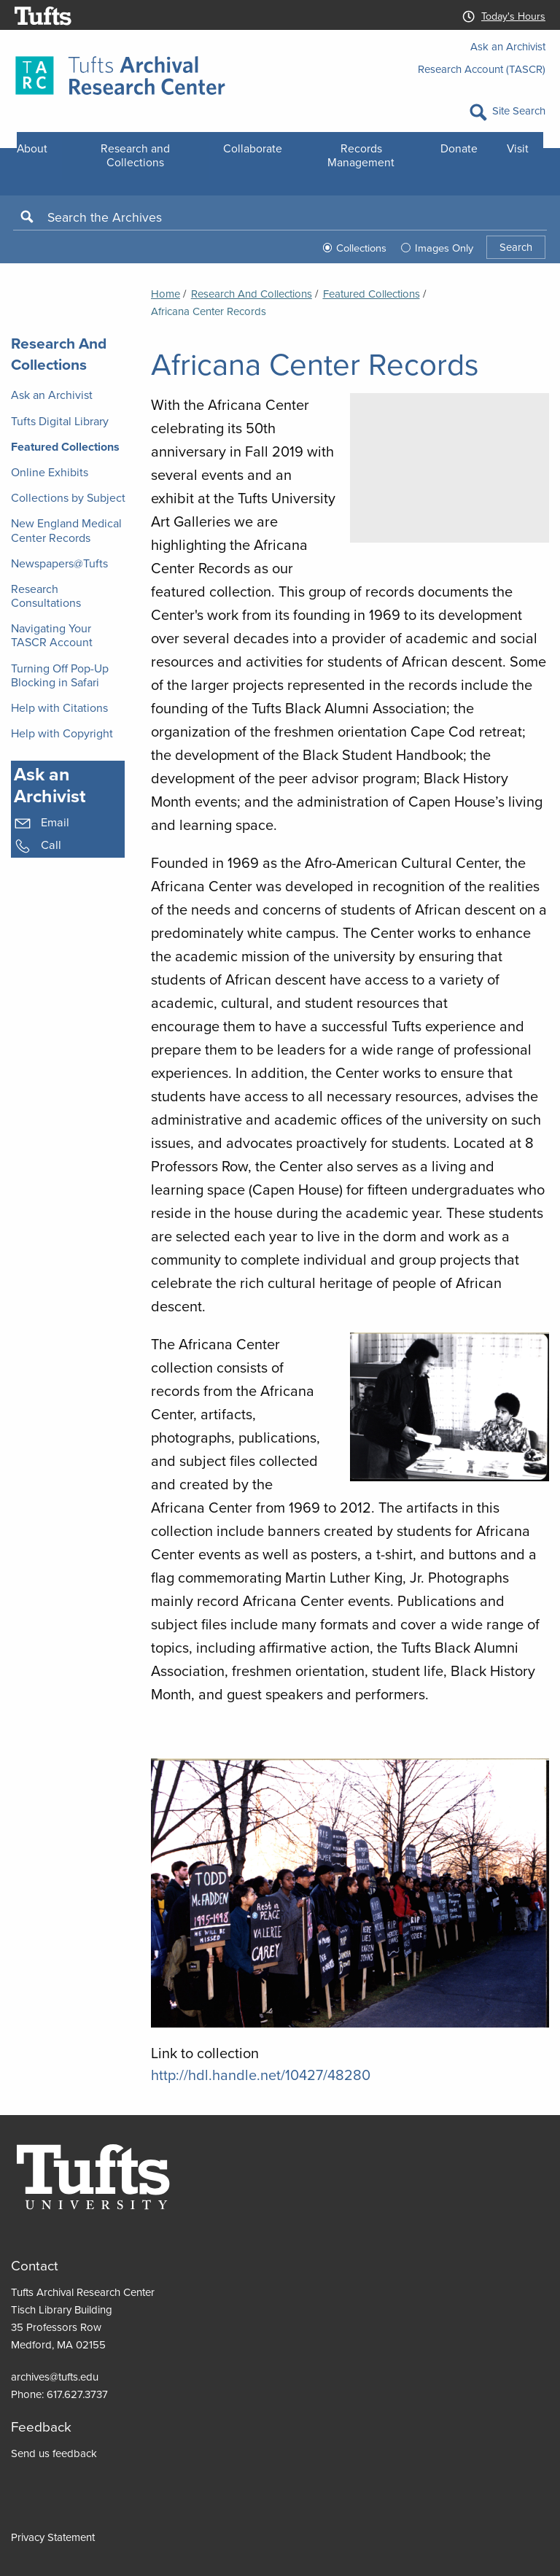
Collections (361, 248)
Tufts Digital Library (60, 421)
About (32, 148)
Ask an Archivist (507, 47)
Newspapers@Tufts (59, 563)
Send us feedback (54, 2453)
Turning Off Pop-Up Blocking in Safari (60, 675)
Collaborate (252, 148)
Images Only (444, 248)
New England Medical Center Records (66, 530)
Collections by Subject (68, 497)
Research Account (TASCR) (481, 69)
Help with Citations (59, 707)
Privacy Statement (53, 2537)
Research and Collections (135, 155)
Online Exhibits (49, 472)
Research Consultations (46, 596)
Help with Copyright (62, 733)
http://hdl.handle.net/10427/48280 (260, 2075)
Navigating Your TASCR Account (52, 635)
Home (165, 294)
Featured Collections (65, 446)
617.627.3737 (77, 2394)
